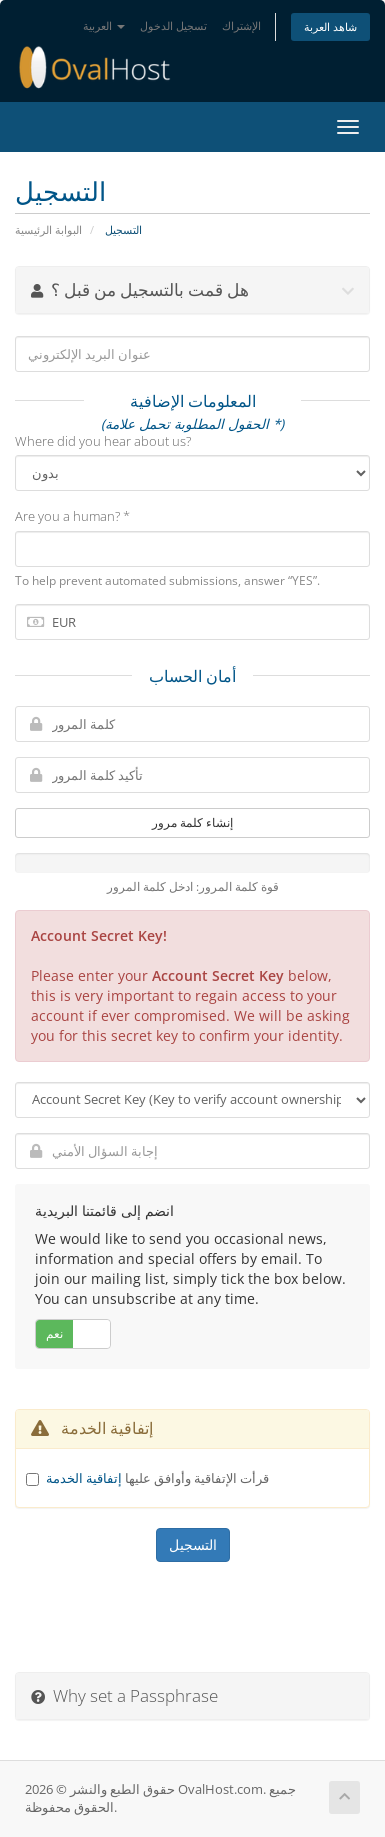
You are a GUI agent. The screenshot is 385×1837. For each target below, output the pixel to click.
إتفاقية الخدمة (84, 1478)
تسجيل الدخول (173, 25)
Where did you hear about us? (103, 441)
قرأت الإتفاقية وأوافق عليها (157, 1478)
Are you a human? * (72, 516)
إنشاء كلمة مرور (192, 822)
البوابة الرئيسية (48, 229)
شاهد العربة (330, 26)
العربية (104, 25)
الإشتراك (241, 25)
